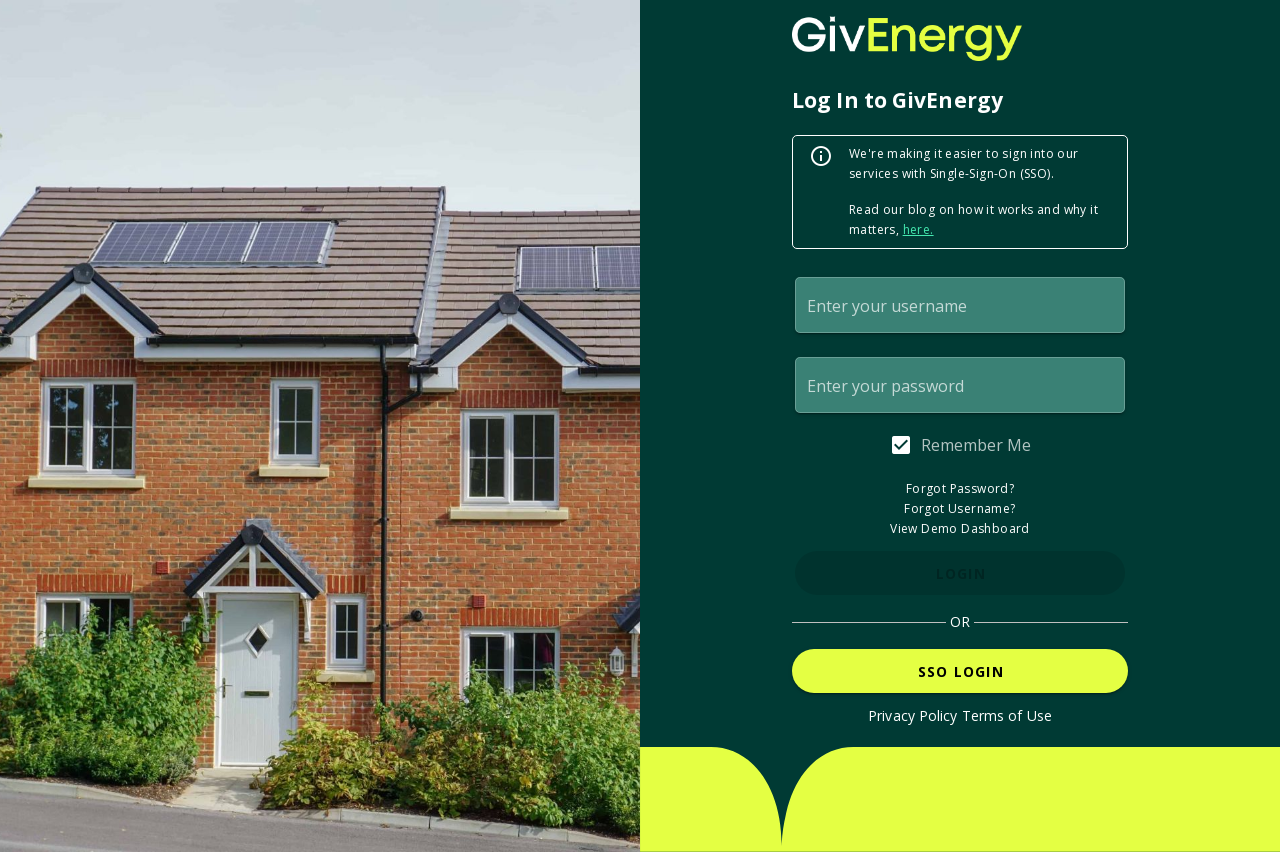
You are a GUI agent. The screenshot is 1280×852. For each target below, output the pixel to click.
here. (918, 229)
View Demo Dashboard (960, 528)
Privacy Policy (912, 715)
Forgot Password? (960, 488)
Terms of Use (1007, 715)
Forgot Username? (959, 508)
